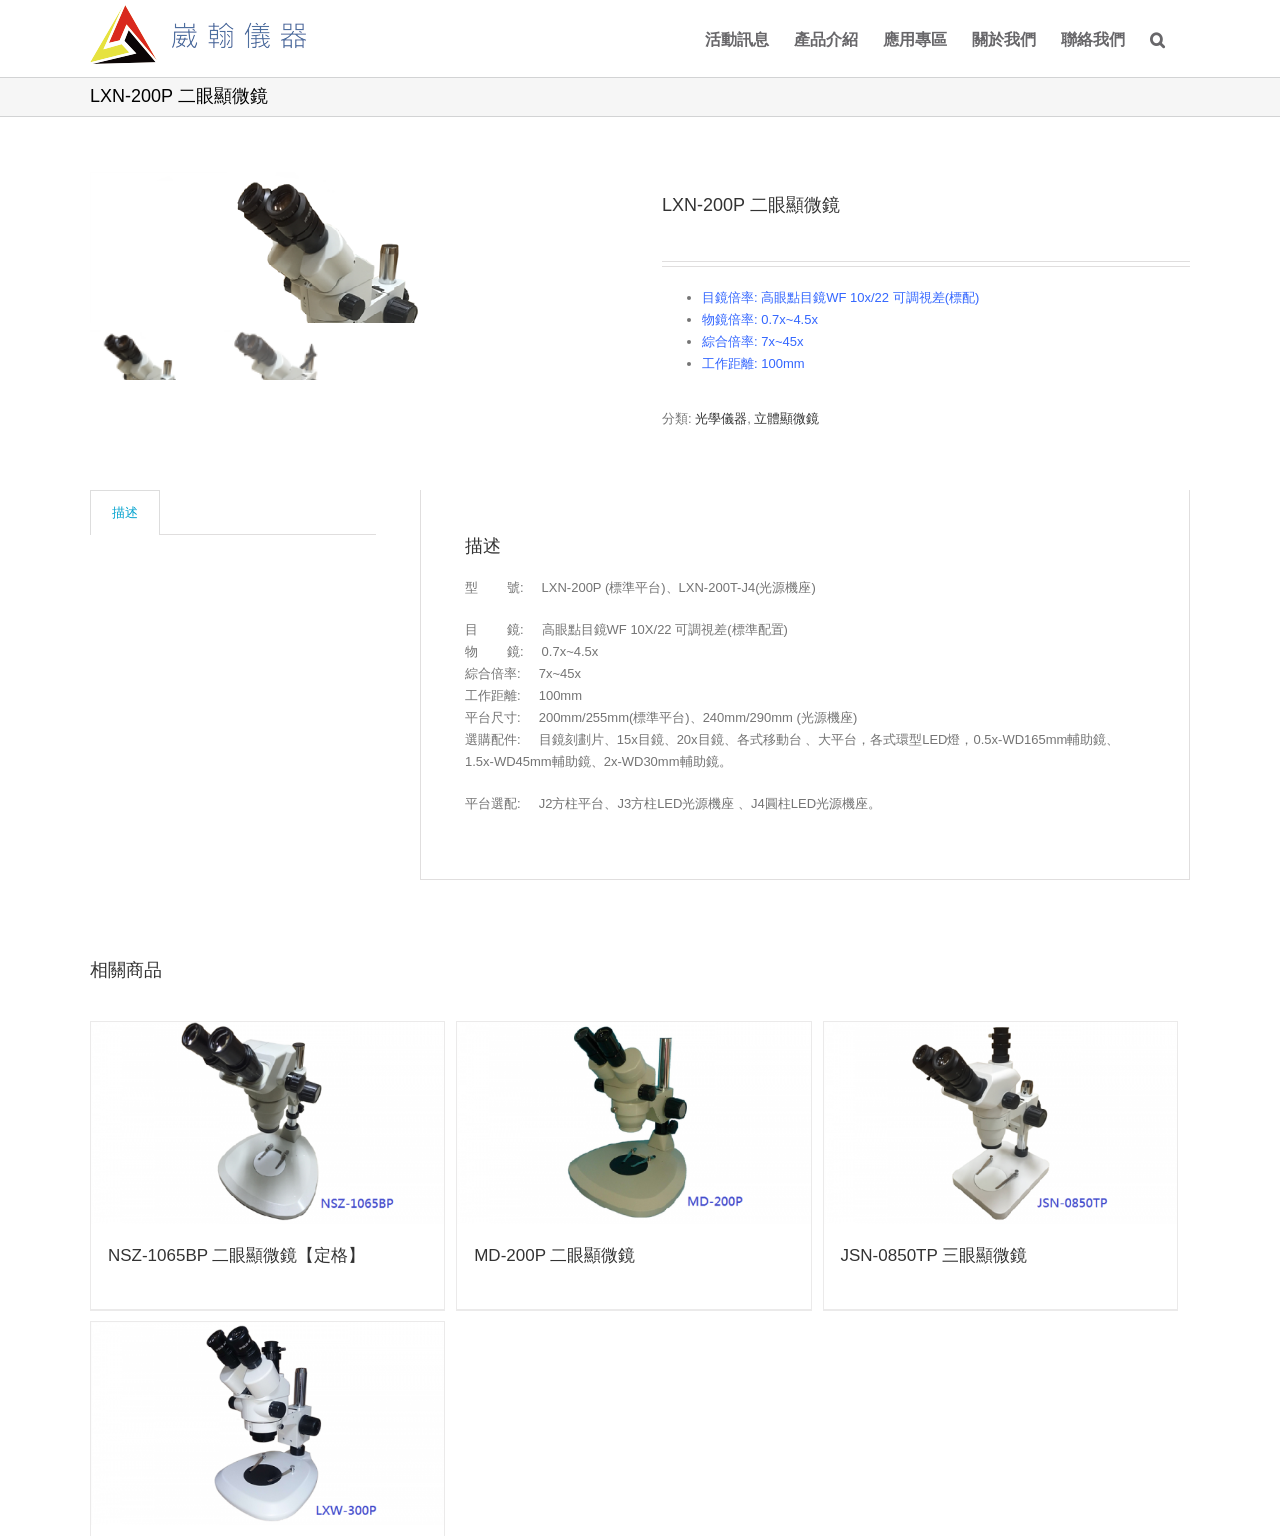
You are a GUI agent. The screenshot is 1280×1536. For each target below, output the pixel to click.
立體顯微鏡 (786, 418)
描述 (125, 512)
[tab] (125, 512)
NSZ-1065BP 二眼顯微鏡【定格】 (237, 1255)
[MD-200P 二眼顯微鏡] (633, 1123)
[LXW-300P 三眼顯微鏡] (267, 1423)
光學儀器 (721, 418)
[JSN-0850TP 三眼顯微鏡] (1000, 1123)
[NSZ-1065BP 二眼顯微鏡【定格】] (267, 1123)
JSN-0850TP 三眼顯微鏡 (934, 1255)
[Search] (1157, 38)
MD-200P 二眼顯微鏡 (554, 1255)
